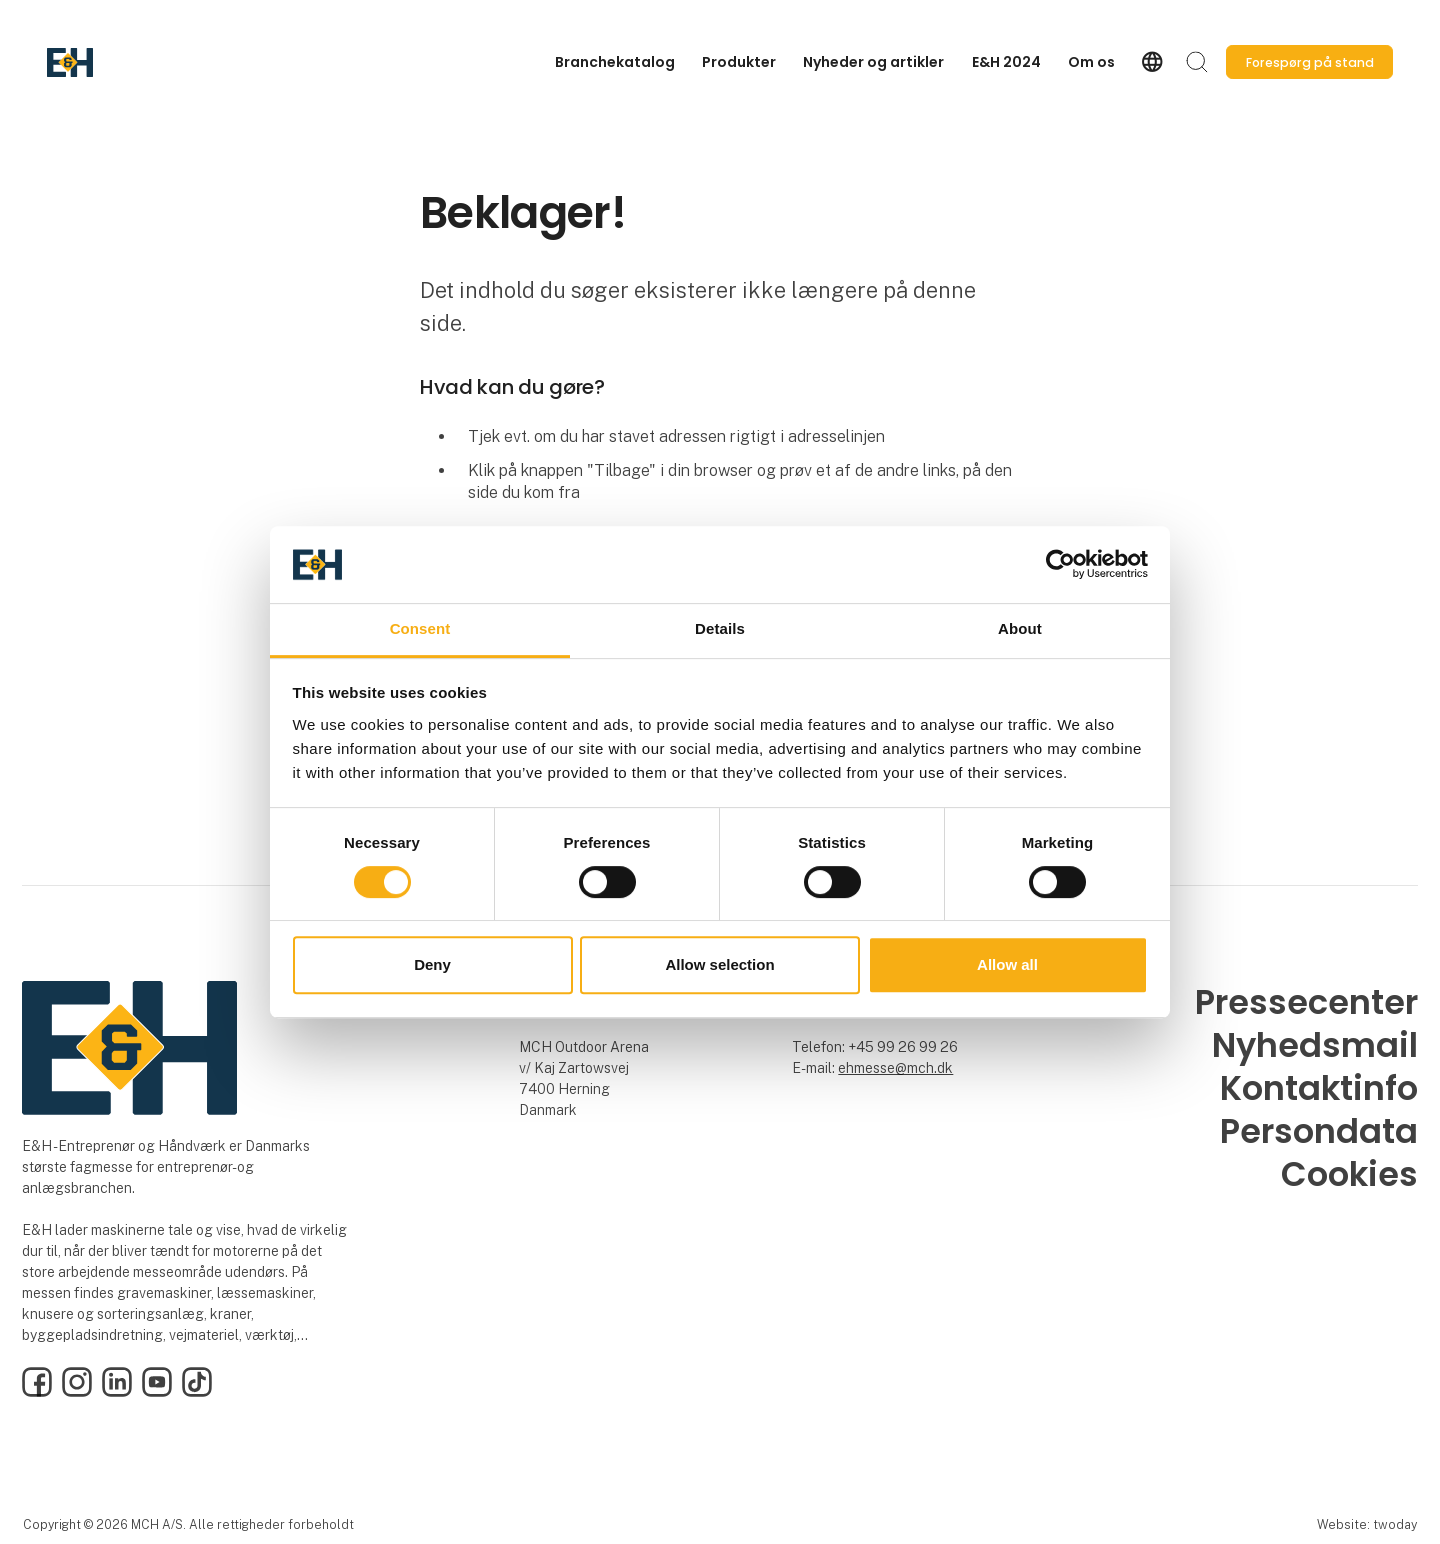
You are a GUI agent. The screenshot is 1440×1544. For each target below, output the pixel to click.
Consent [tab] (420, 628)
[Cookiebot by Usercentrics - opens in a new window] (1060, 565)
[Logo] (127, 62)
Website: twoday (1367, 1524)
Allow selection (719, 964)
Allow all (1007, 964)
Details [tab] (720, 628)
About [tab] (1020, 628)
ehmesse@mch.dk (895, 1068)
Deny (432, 964)
